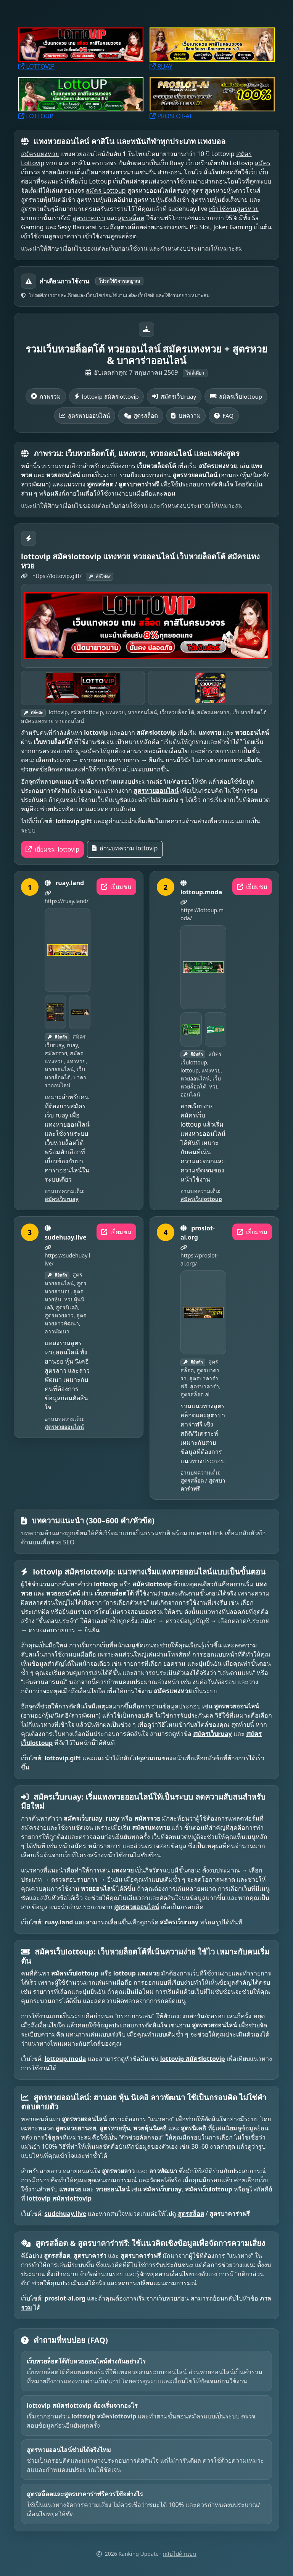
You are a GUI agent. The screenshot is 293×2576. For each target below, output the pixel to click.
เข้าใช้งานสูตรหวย (234, 208)
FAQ (223, 415)
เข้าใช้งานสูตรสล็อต (110, 236)
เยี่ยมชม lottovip (52, 849)
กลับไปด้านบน (179, 2553)
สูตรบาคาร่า (88, 218)
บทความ (185, 415)
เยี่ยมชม (116, 886)
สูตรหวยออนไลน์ (85, 415)
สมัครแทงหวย (40, 154)
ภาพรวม (46, 396)
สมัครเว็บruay (174, 396)
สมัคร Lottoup (106, 190)
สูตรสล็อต (131, 218)
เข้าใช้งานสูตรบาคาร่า (51, 236)
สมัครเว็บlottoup (236, 396)
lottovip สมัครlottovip (106, 396)
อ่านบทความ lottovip (125, 848)
